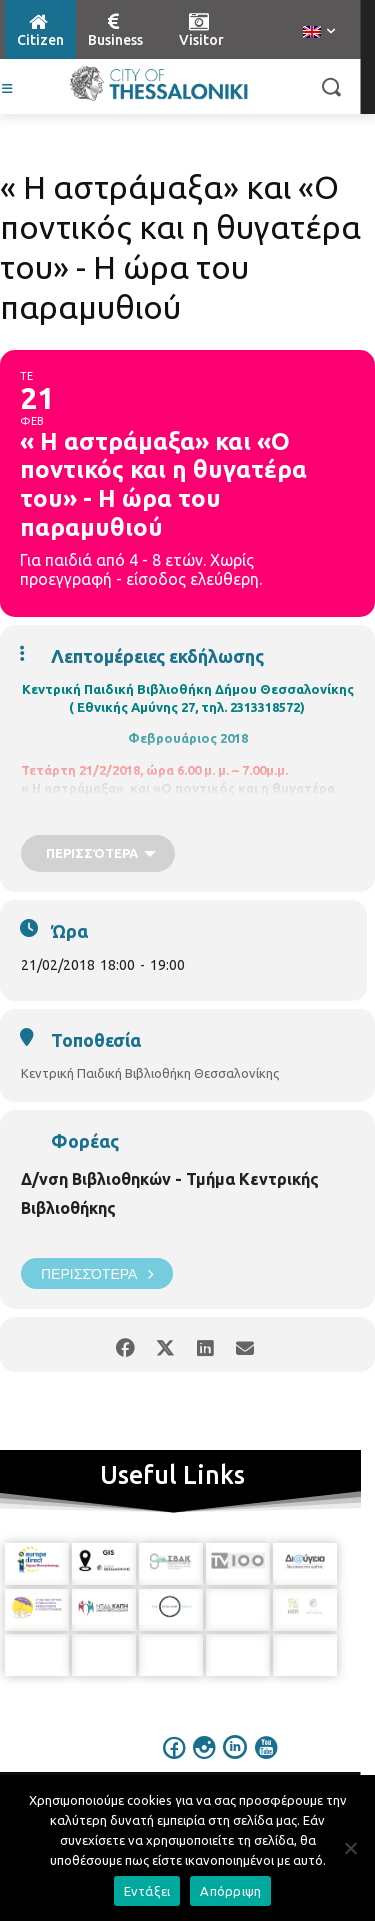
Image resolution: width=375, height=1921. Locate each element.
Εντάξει (147, 1891)
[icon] (174, 1761)
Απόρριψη (230, 1891)
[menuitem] (319, 33)
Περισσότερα (97, 1273)
